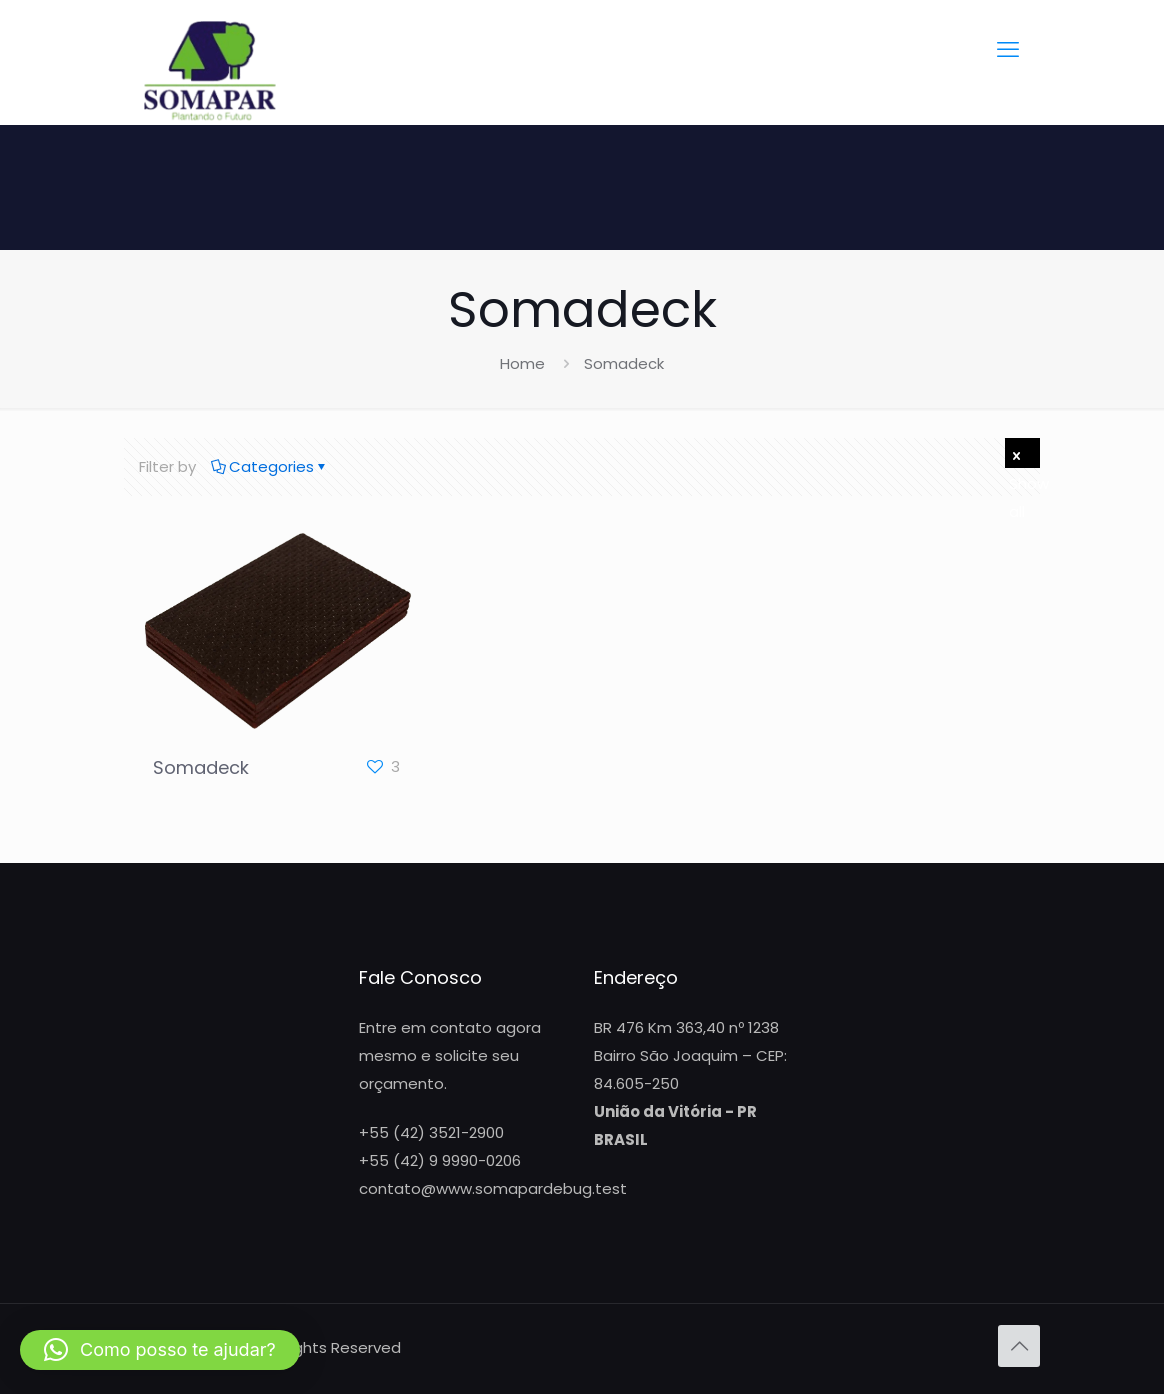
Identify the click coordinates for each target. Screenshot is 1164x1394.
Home (522, 363)
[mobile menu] (1008, 50)
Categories (270, 466)
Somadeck (201, 767)
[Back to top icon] (1019, 1346)
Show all (1024, 456)
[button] (160, 1350)
